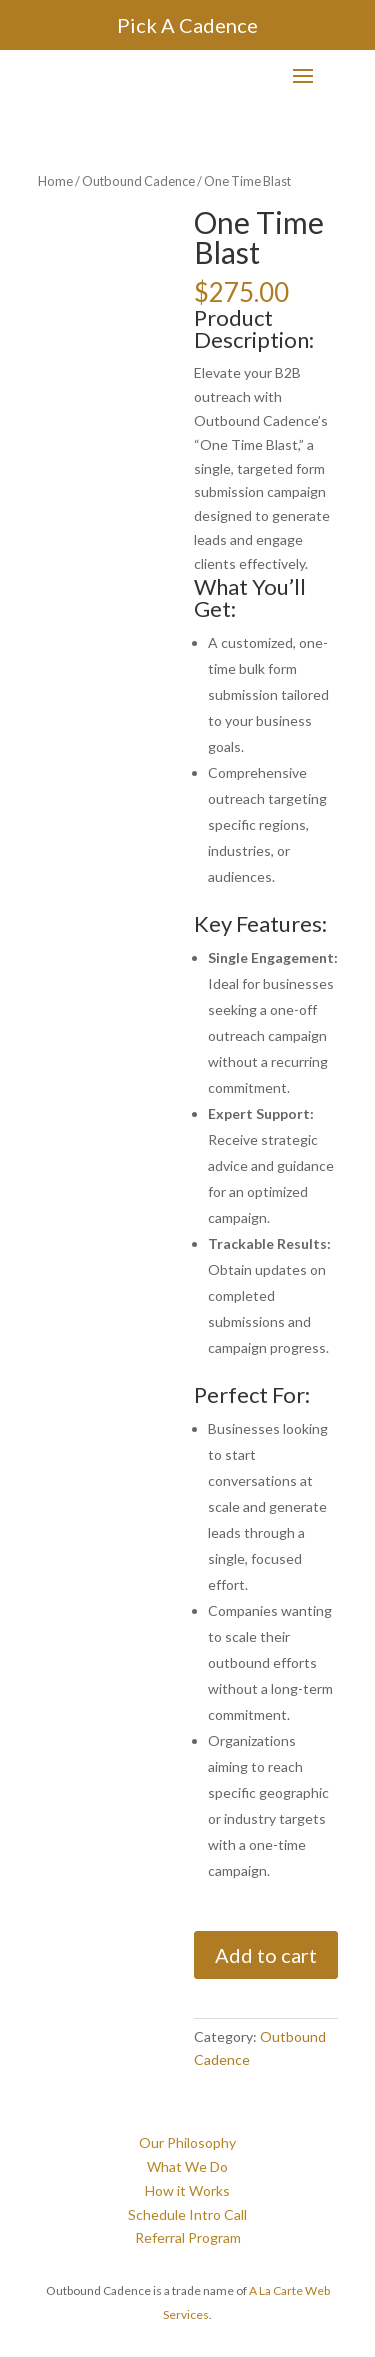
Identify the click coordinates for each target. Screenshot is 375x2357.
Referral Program (188, 2237)
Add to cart (266, 1955)
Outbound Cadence (138, 181)
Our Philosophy (187, 2142)
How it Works (187, 2190)
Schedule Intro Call (187, 2214)
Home (55, 181)
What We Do (187, 2166)
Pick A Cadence (187, 25)
